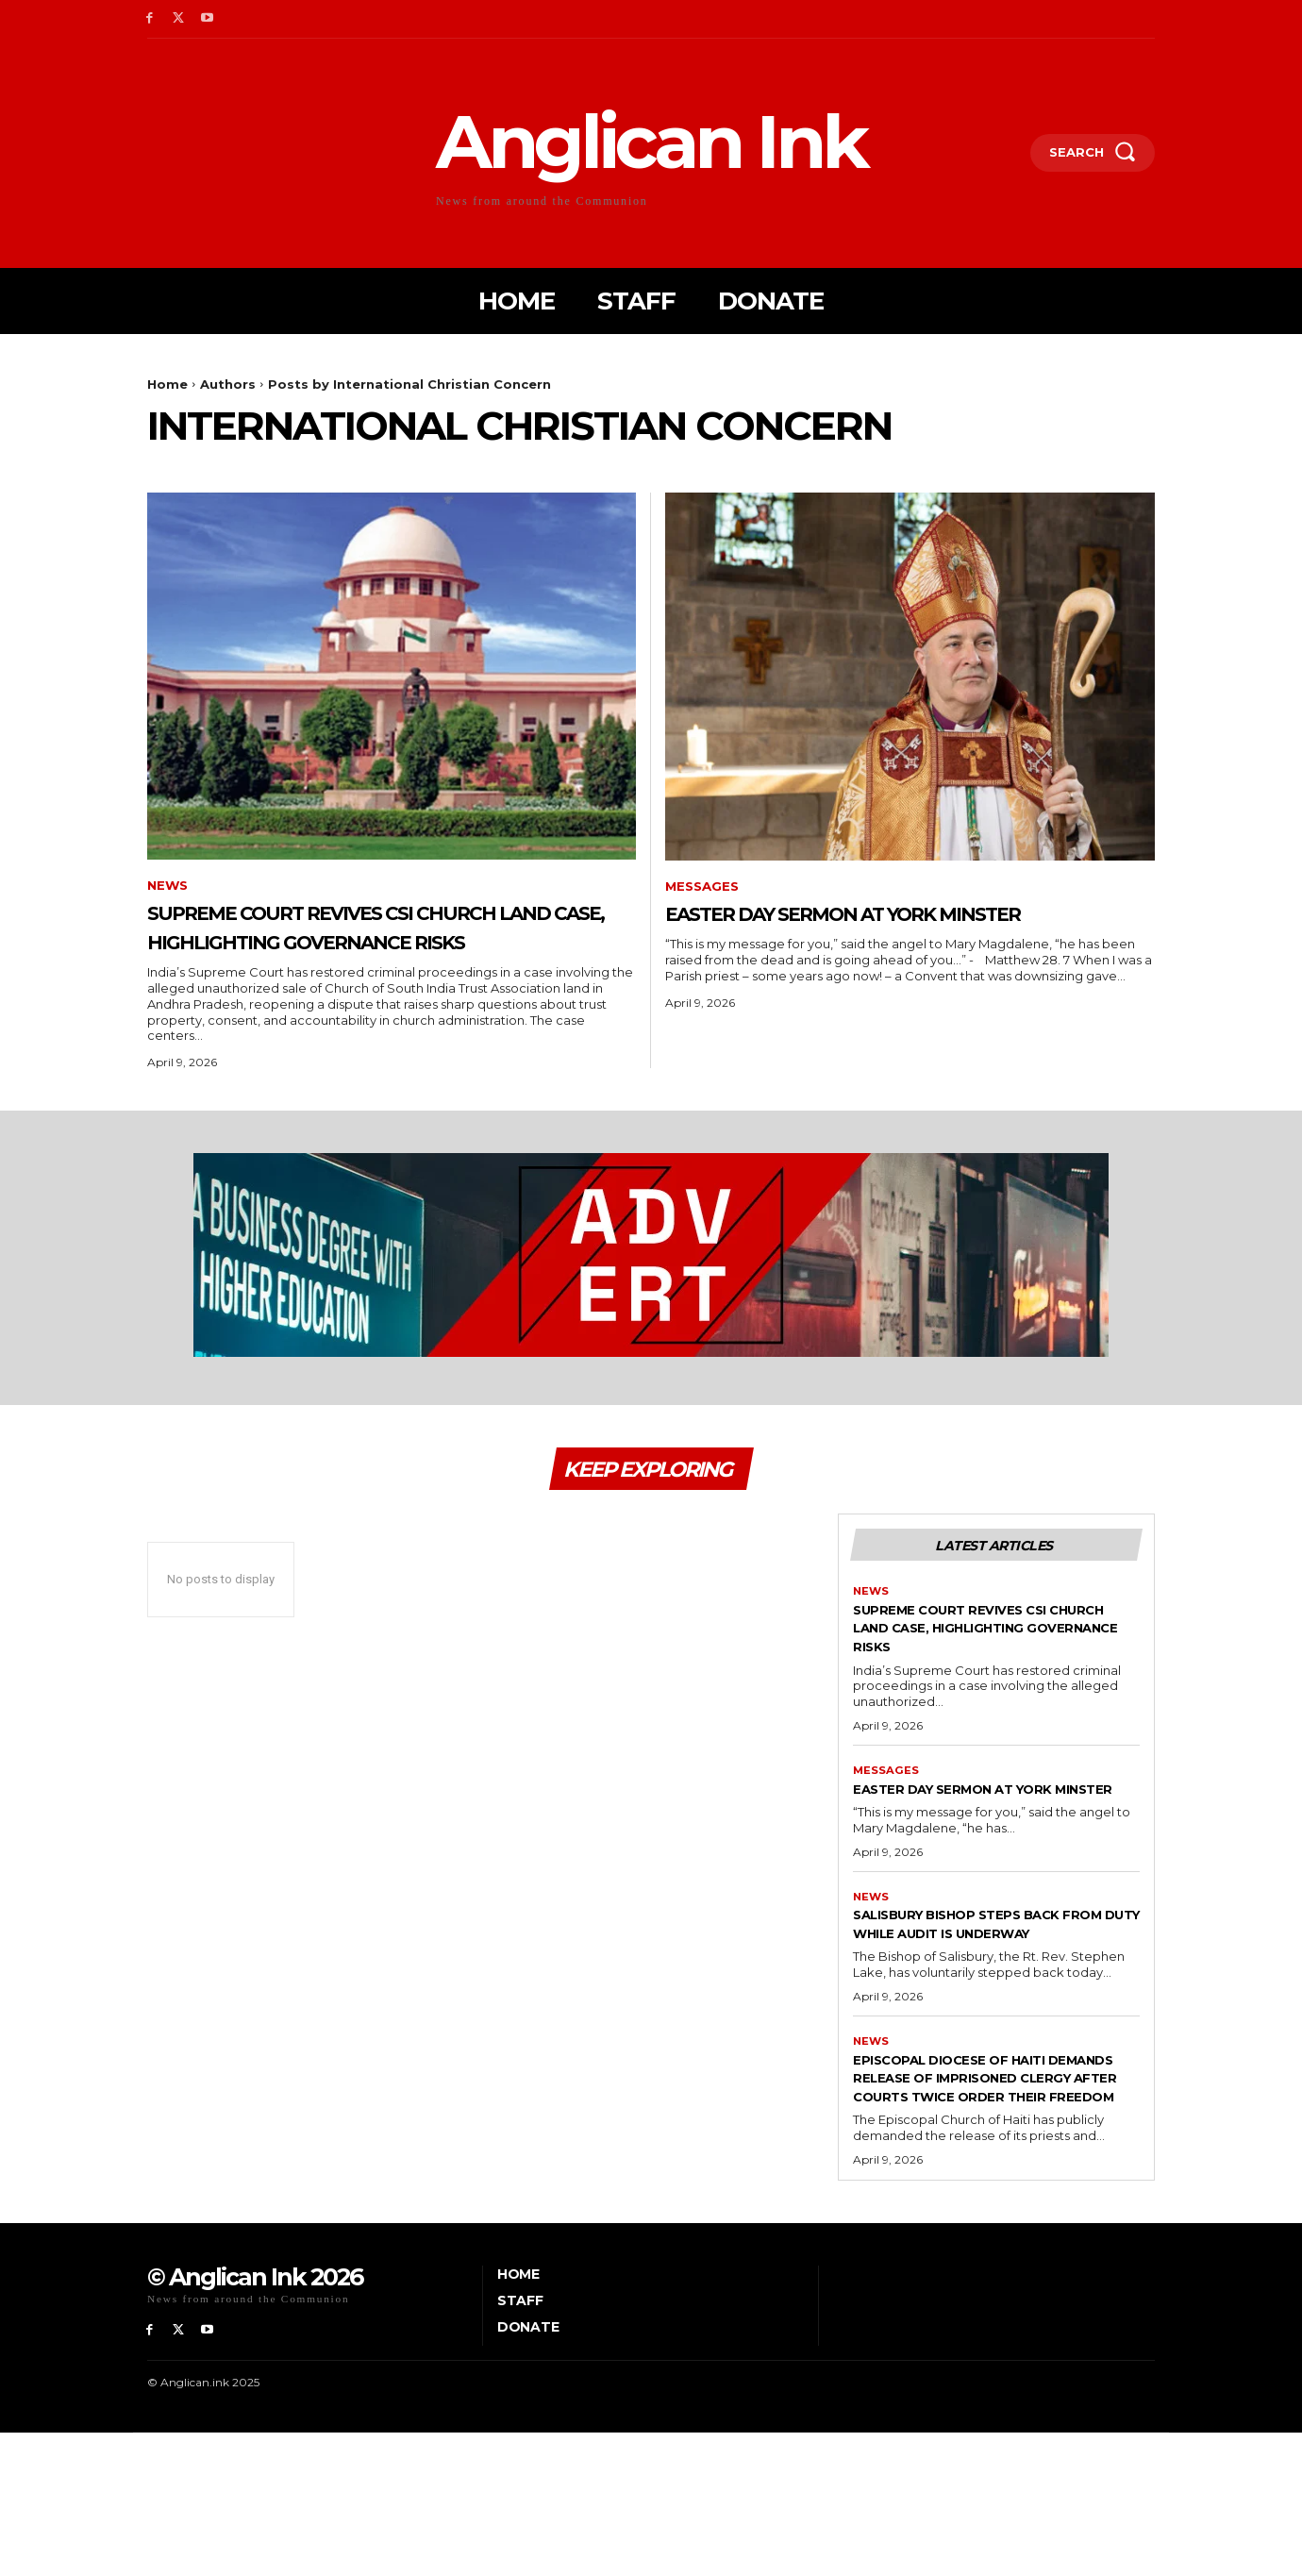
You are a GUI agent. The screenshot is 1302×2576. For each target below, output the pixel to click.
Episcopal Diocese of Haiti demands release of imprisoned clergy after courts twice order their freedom (973, 2197)
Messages (704, 887)
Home (167, 384)
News (169, 886)
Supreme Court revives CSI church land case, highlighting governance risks (388, 942)
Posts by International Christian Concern (409, 384)
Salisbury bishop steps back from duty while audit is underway (984, 2014)
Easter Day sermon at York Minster (857, 928)
